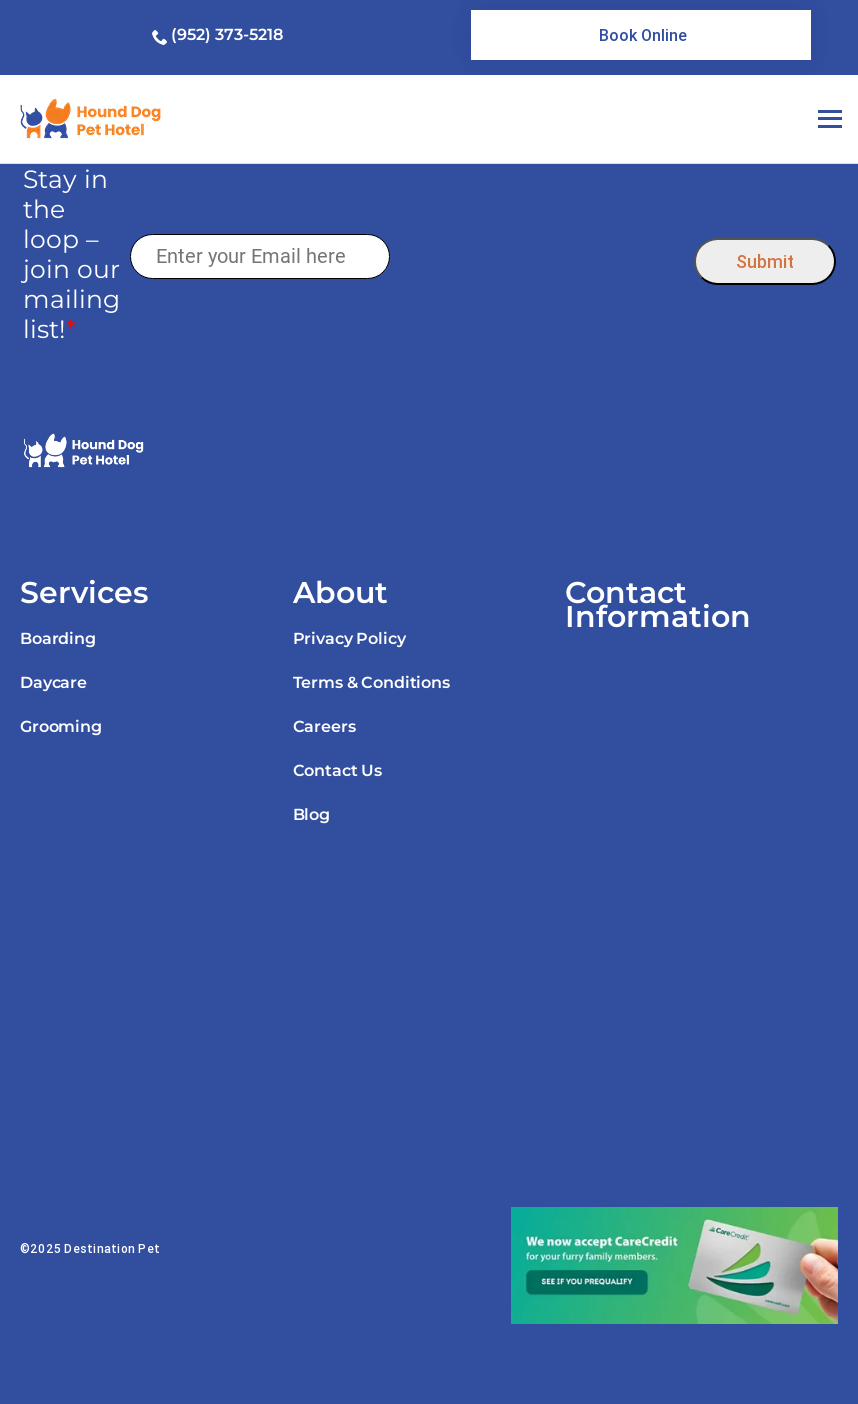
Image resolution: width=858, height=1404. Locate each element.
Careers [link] (324, 726)
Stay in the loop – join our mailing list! (71, 254)
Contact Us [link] (337, 770)
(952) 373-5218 (227, 34)
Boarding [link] (58, 638)
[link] (640, 35)
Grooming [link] (61, 726)
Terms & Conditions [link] (371, 682)
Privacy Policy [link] (349, 638)
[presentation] (541, 256)
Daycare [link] (53, 682)
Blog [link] (311, 814)
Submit (765, 261)
